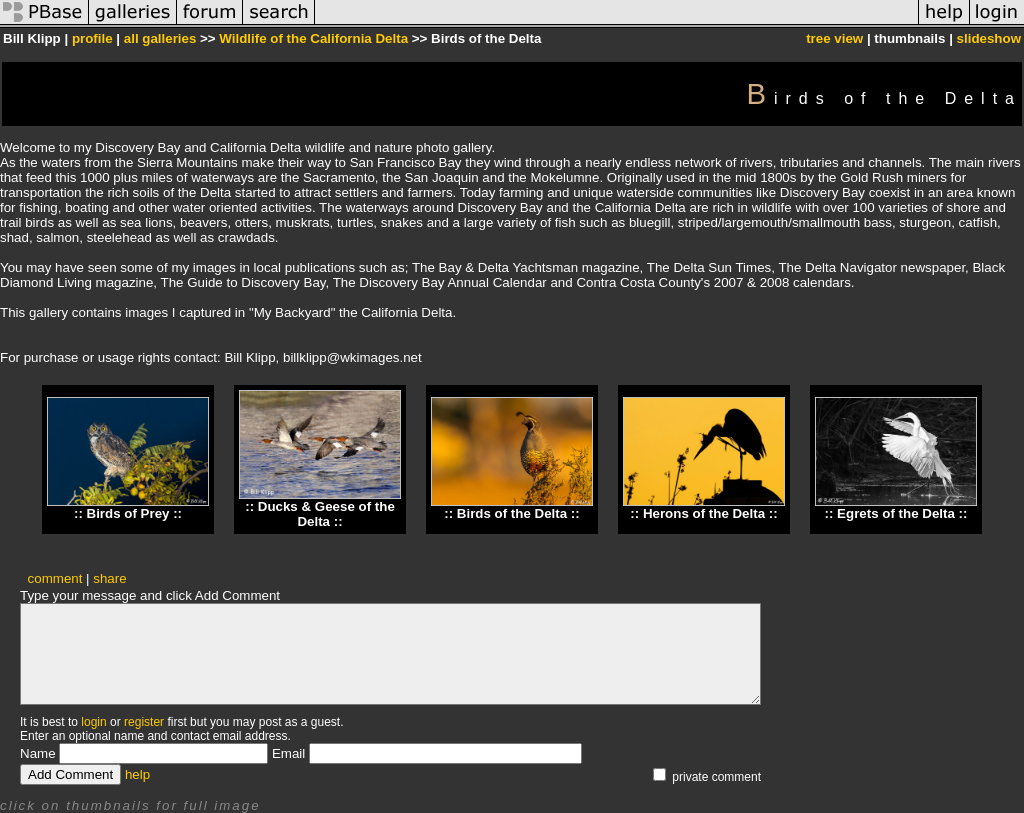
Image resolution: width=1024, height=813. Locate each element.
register (144, 722)
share (109, 578)
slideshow (989, 38)
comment (55, 578)
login (93, 722)
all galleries (160, 38)
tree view (834, 38)
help (137, 774)
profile (92, 38)
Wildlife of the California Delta (313, 38)
